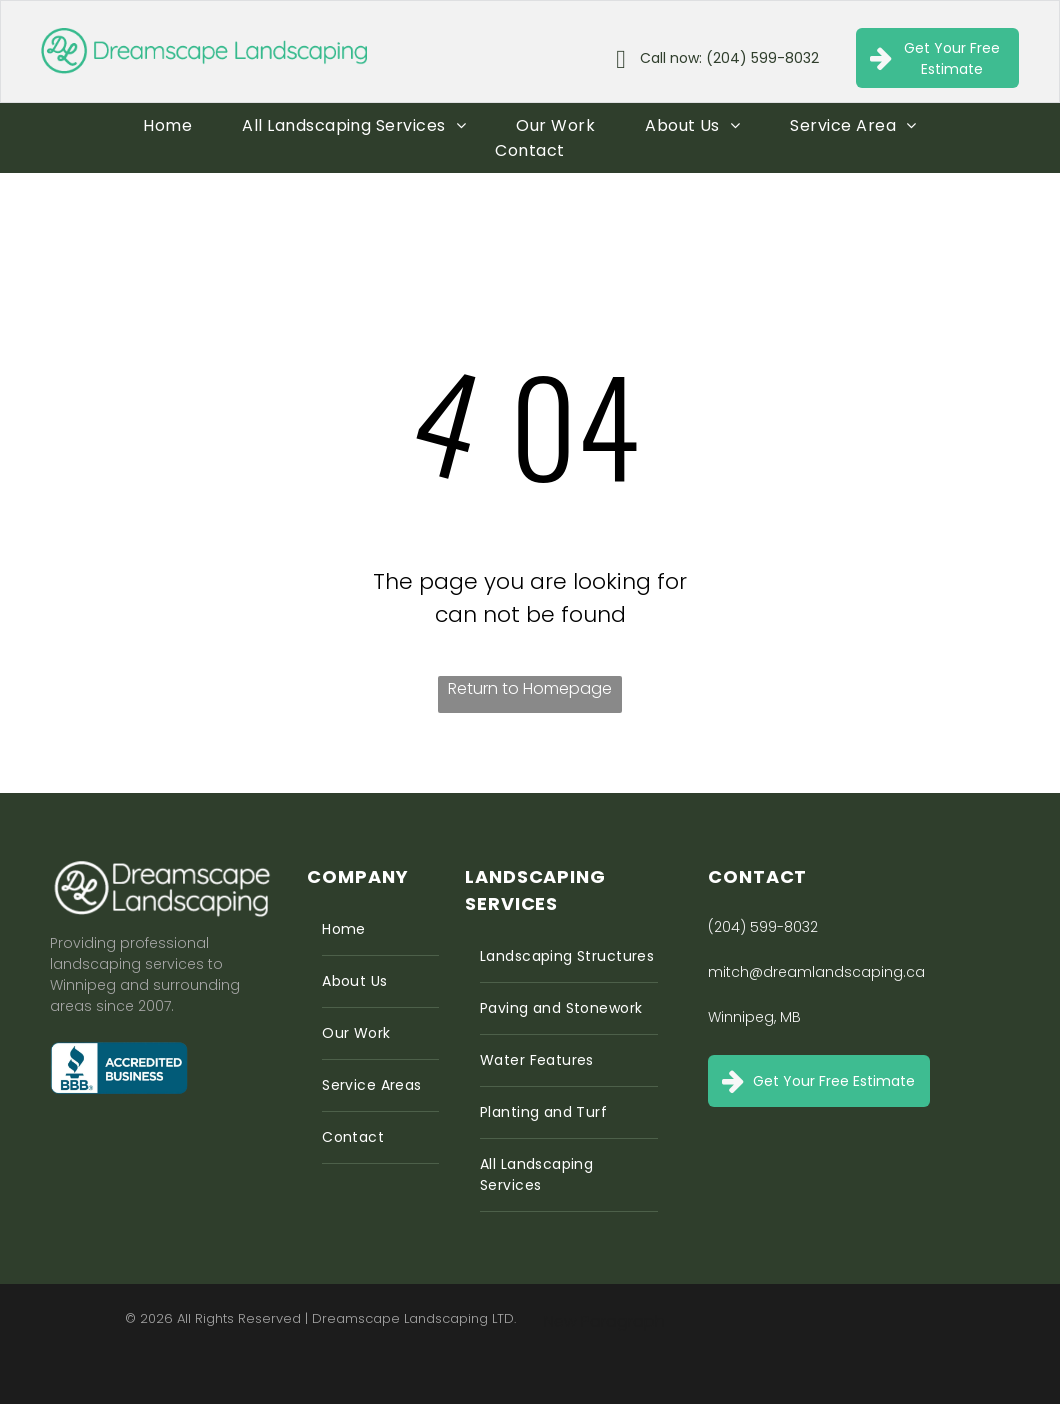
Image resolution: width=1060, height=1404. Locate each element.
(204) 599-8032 (763, 927)
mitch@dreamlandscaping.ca (816, 972)
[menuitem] (167, 125)
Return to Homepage (530, 688)
